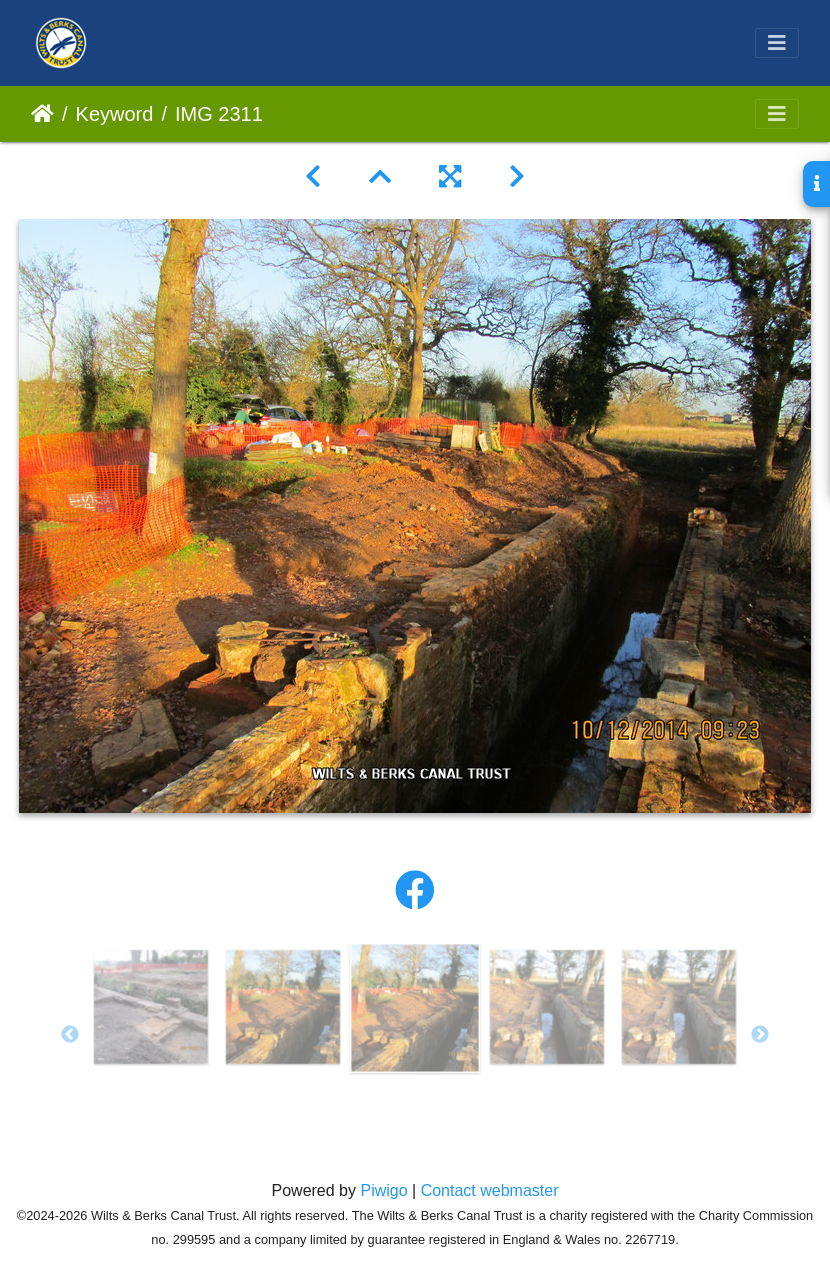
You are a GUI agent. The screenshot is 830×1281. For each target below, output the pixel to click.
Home (42, 114)
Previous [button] (70, 1035)
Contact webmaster (490, 1190)
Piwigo (383, 1190)
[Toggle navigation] (777, 43)
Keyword (115, 114)
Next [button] (760, 1035)
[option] (151, 1007)
